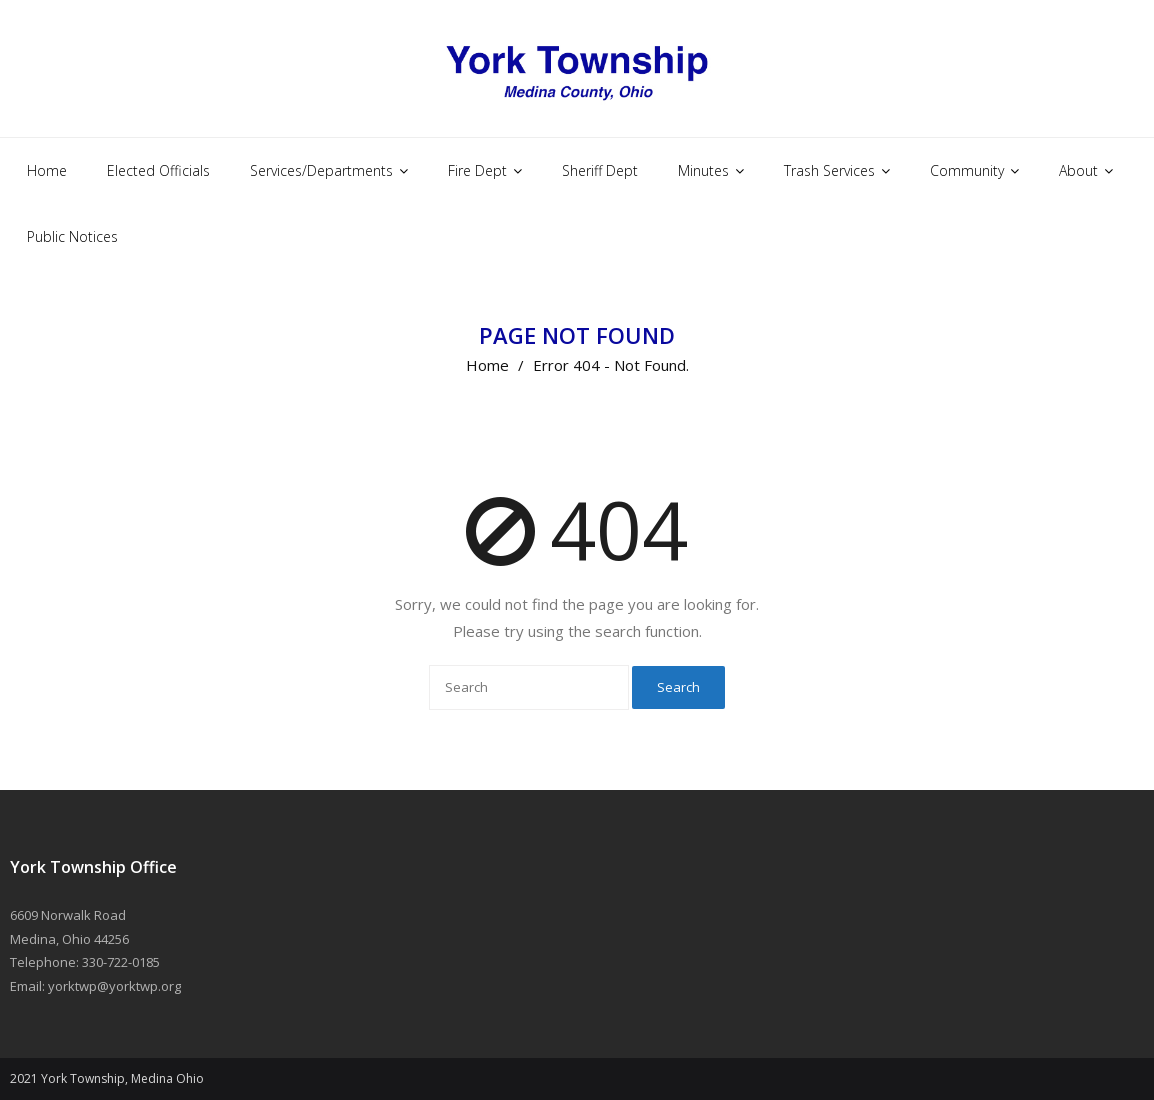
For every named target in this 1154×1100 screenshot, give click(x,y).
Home (487, 365)
